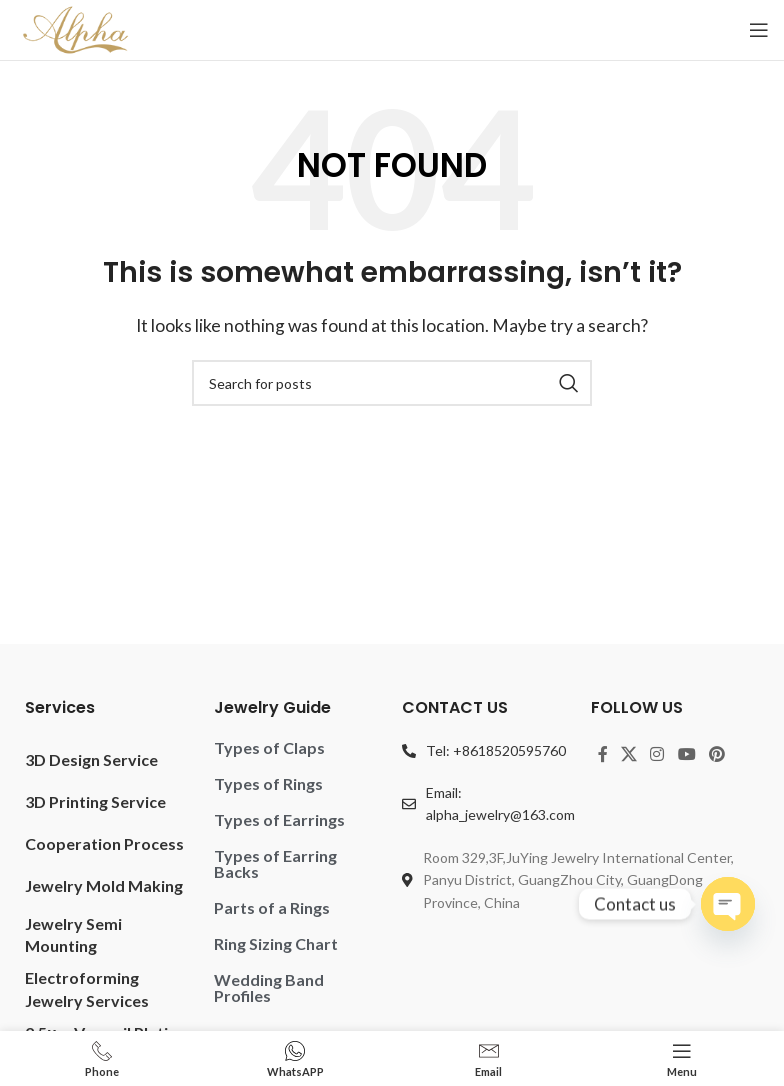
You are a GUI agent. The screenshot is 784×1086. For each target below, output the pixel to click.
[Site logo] (75, 27)
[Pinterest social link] (716, 755)
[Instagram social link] (657, 755)
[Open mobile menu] (759, 30)
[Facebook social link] (603, 755)
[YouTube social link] (686, 755)
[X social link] (629, 755)
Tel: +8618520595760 (496, 750)
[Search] (392, 383)
